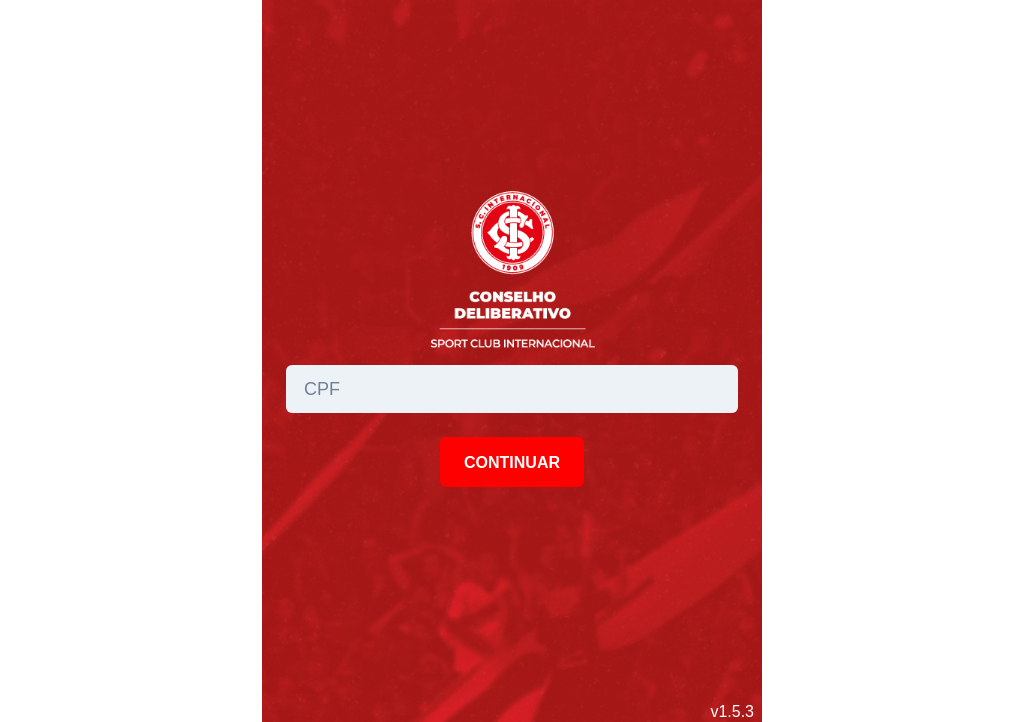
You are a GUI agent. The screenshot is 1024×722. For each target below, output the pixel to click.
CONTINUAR (512, 462)
